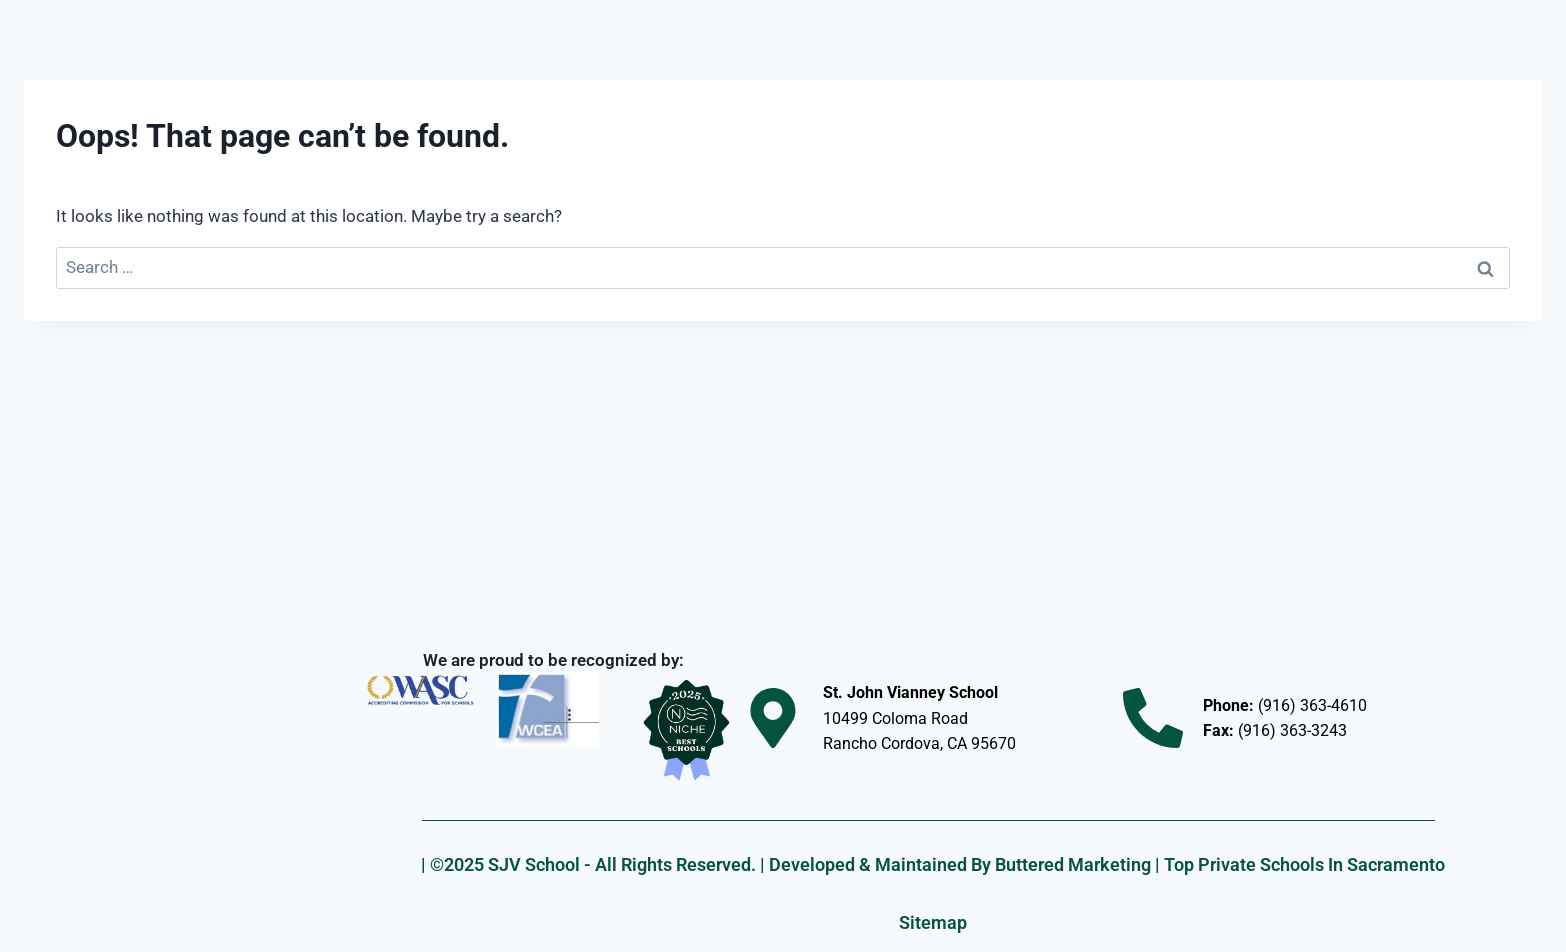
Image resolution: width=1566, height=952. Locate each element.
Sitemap (933, 922)
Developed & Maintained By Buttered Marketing (960, 864)
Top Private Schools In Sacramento (1304, 864)
